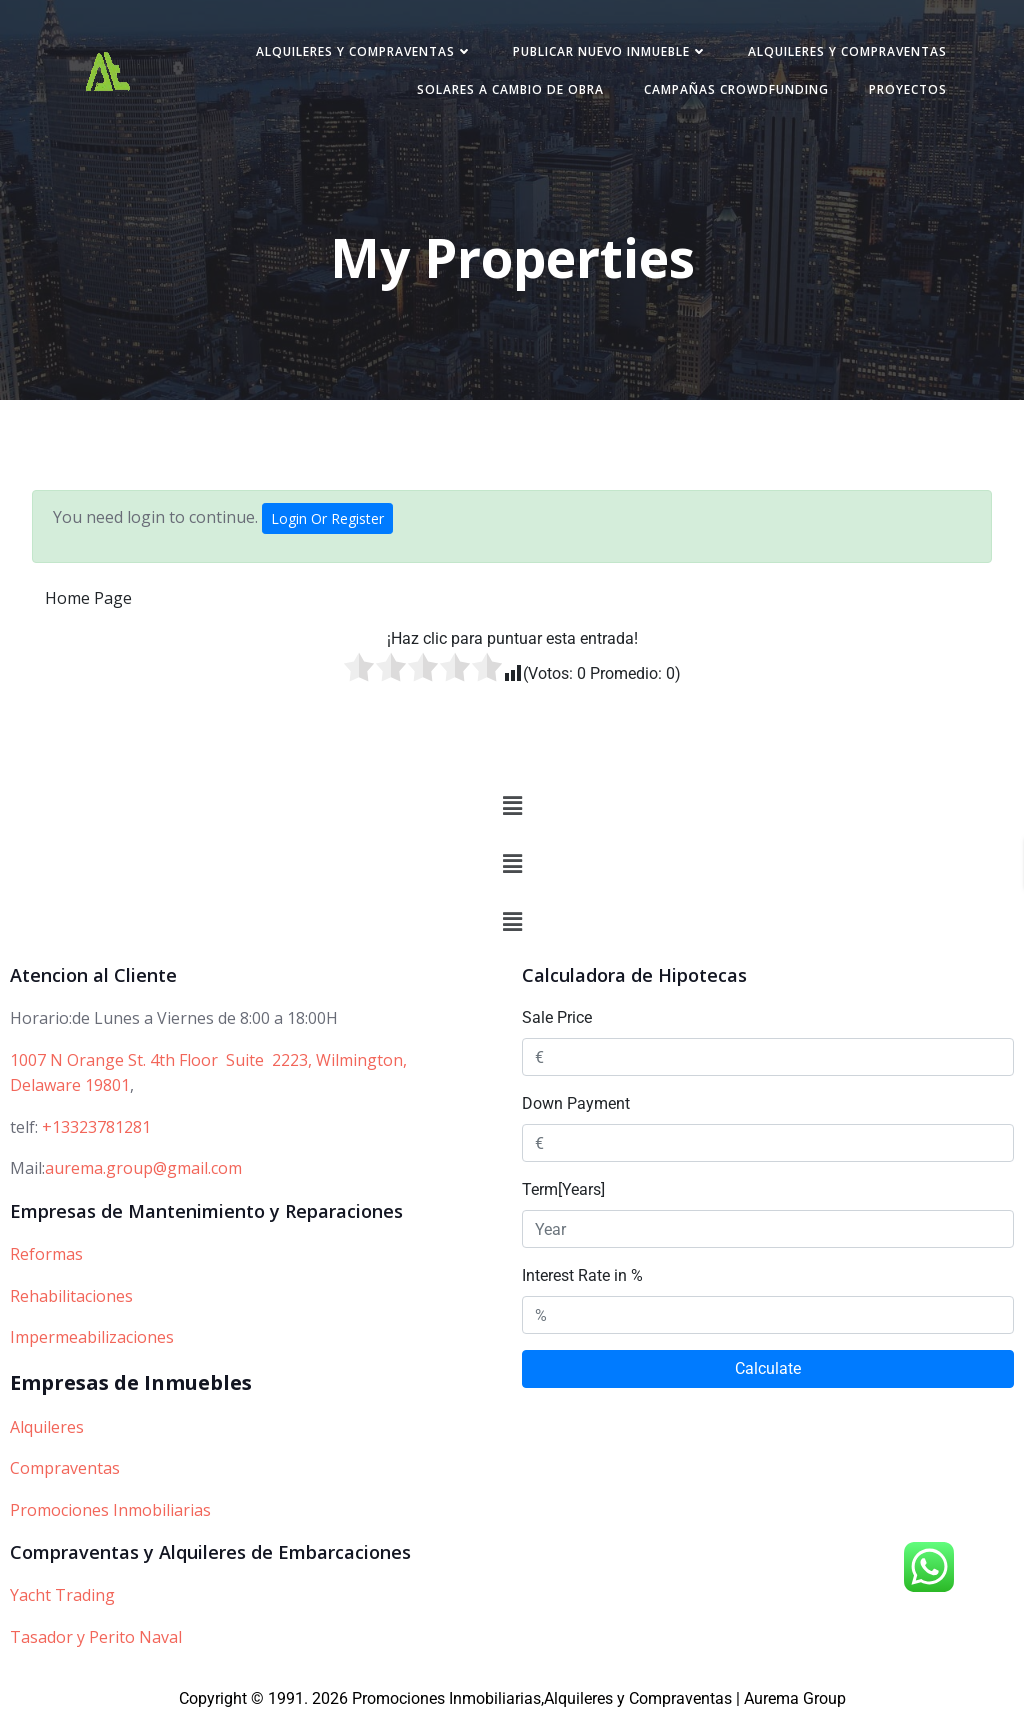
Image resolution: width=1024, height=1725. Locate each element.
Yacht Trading (62, 1599)
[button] (512, 810)
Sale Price (557, 1021)
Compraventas (65, 1472)
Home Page (88, 602)
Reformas (46, 1258)
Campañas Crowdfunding (732, 91)
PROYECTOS (904, 91)
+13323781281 (96, 1131)
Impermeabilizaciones (92, 1341)
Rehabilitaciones (71, 1300)
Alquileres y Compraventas (360, 53)
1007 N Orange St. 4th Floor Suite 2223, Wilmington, (208, 1064)
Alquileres (47, 1431)
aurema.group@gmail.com (143, 1172)
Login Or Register (327, 522)
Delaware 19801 (70, 1089)
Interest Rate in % (582, 1279)
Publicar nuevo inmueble (606, 53)
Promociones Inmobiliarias (110, 1514)
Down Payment (576, 1107)
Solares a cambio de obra (506, 91)
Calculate (768, 1372)
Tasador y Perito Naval (96, 1641)
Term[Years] (563, 1193)
